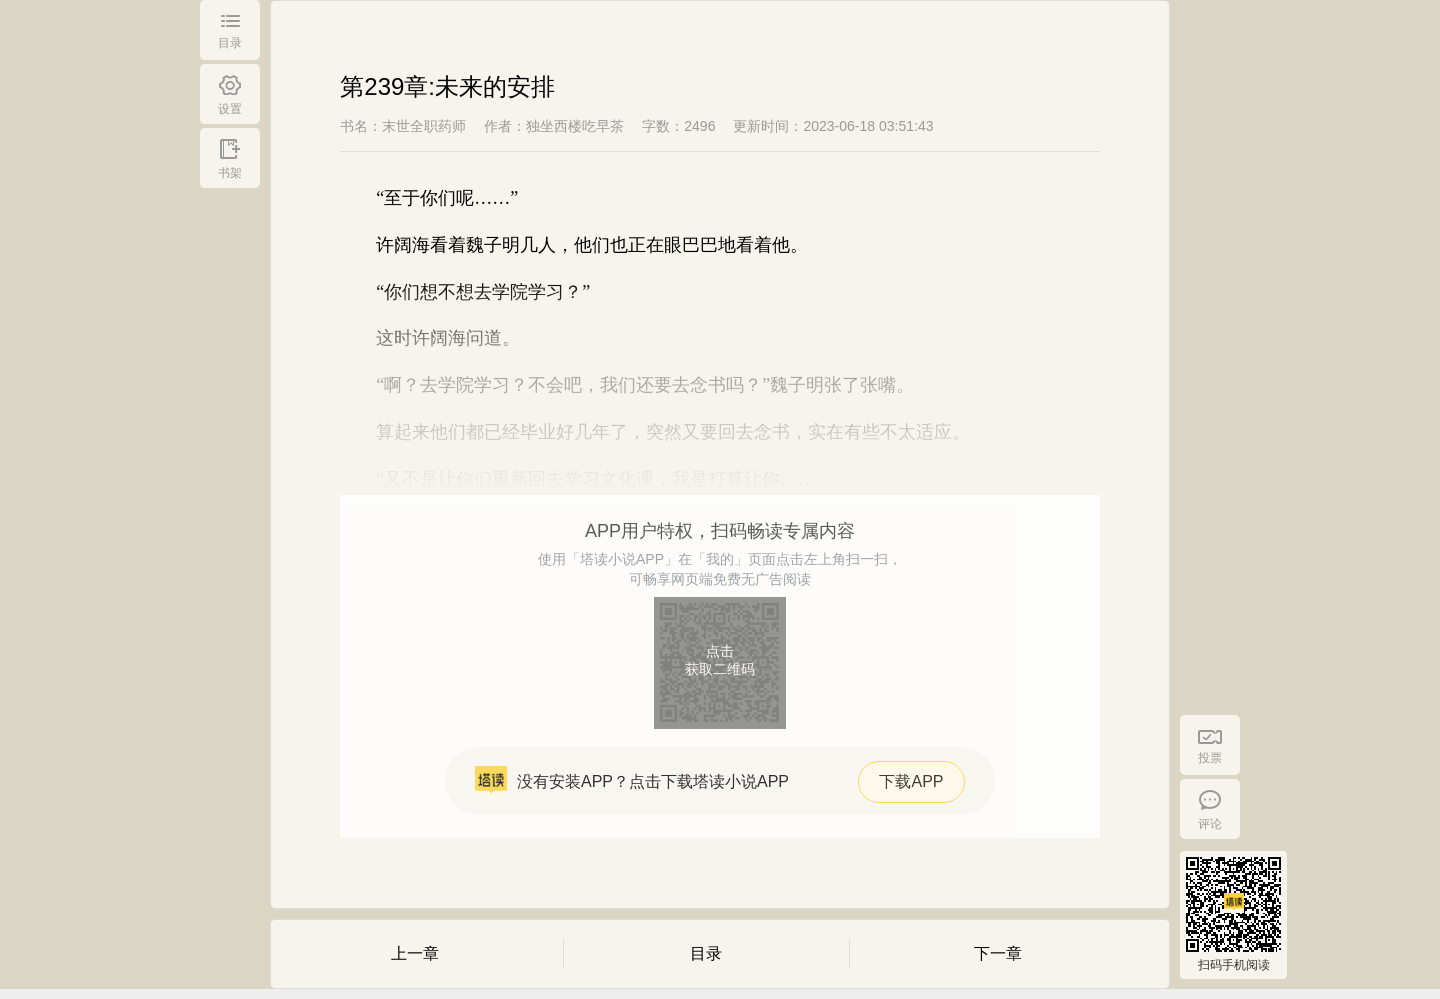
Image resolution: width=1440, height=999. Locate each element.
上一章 (415, 953)
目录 (706, 953)
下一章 (998, 953)
